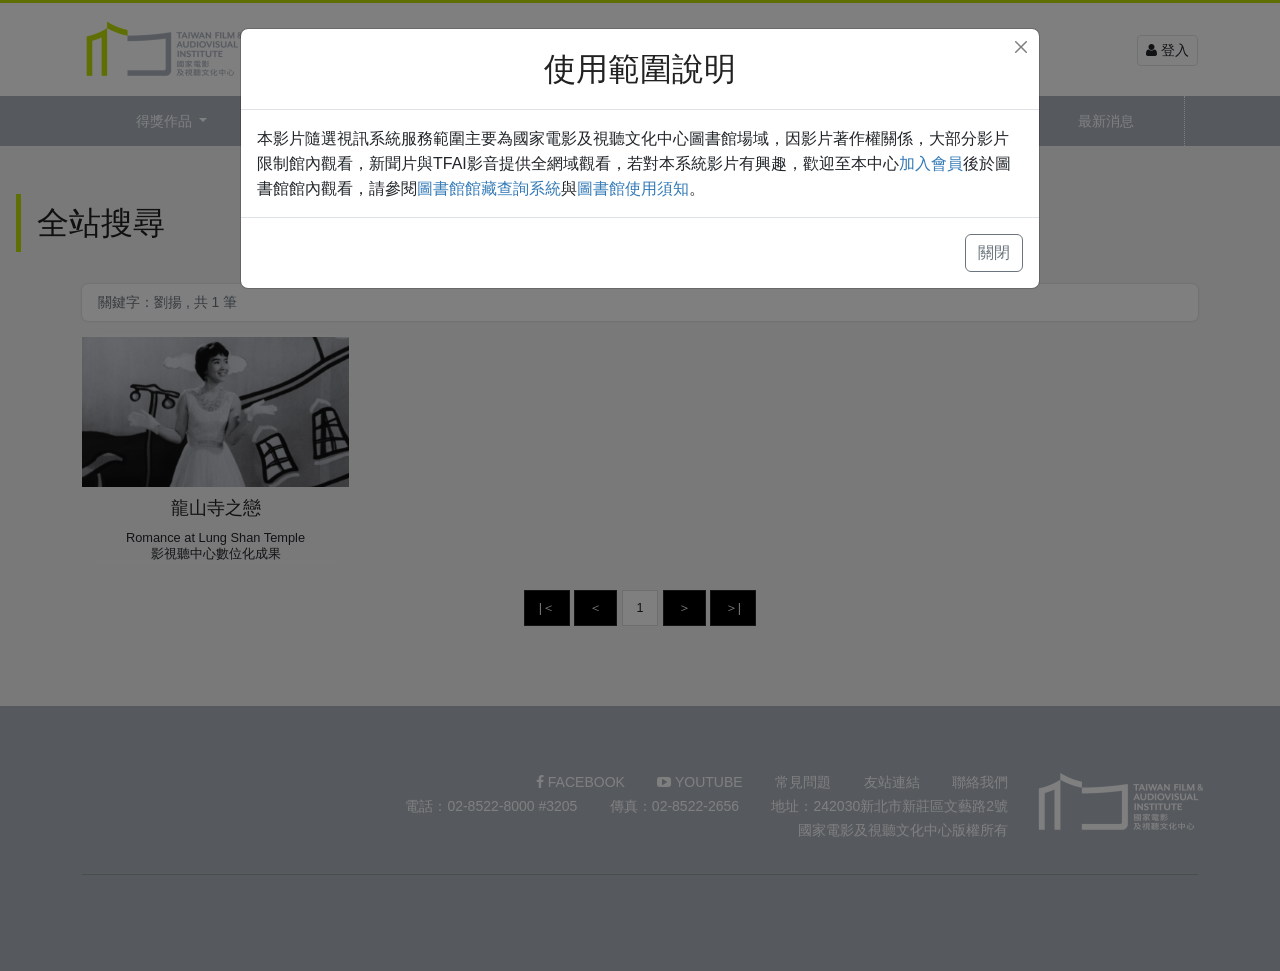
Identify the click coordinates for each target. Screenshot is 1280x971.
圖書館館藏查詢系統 (489, 188)
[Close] (1021, 47)
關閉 (994, 252)
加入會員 (931, 163)
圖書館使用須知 (633, 188)
